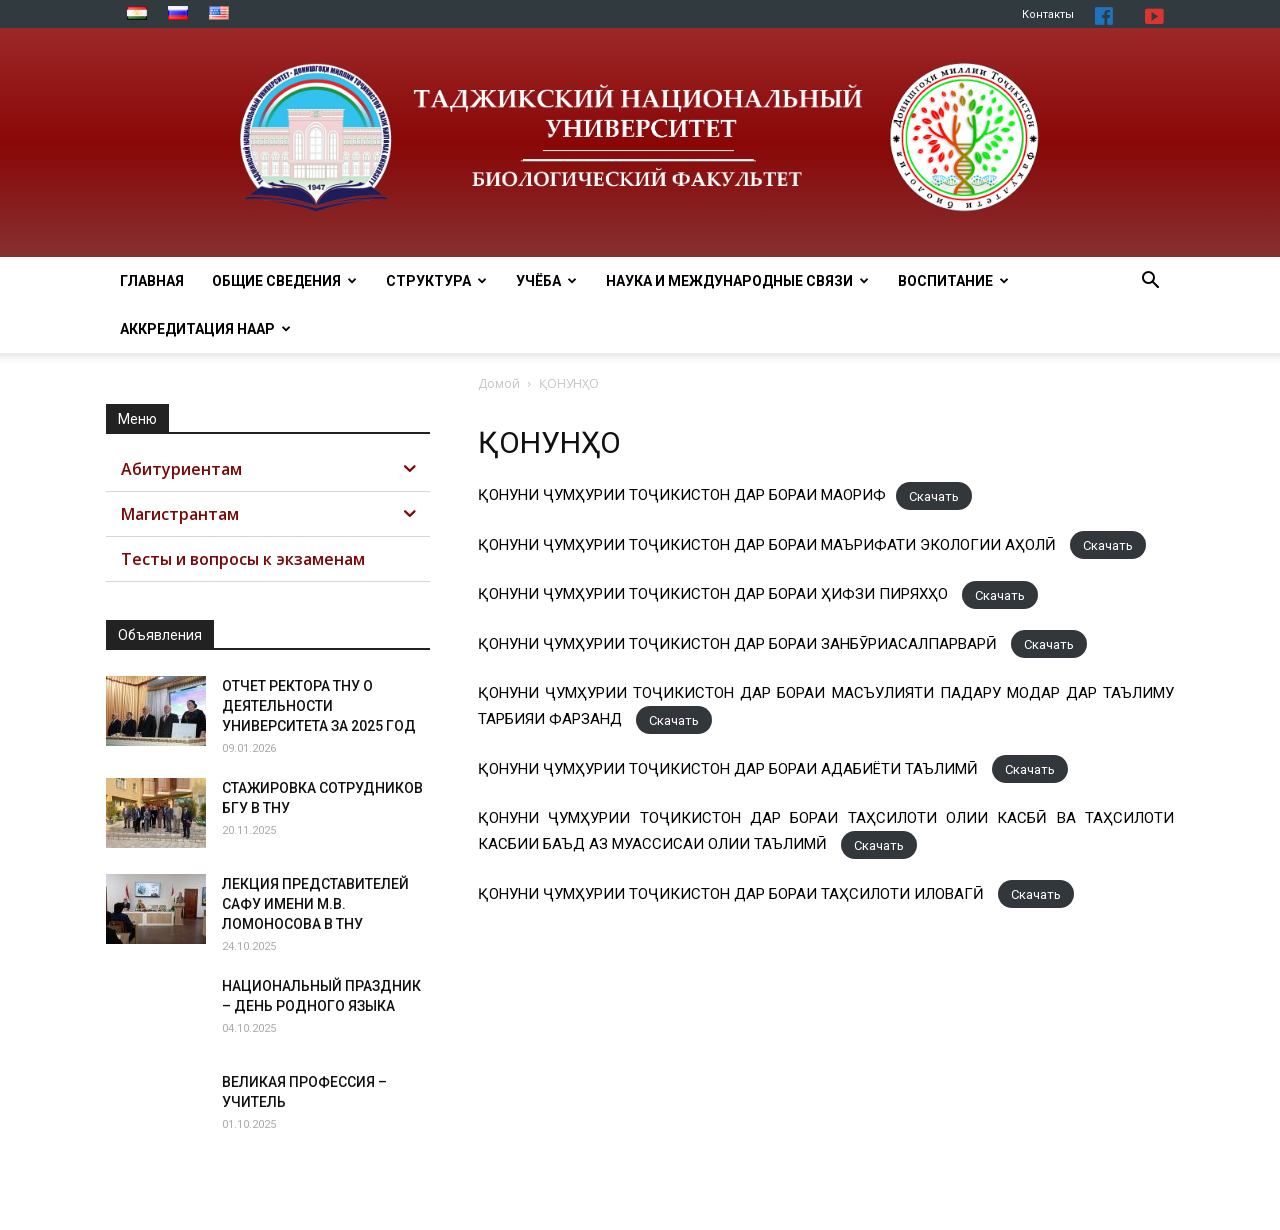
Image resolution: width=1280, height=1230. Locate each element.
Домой (499, 383)
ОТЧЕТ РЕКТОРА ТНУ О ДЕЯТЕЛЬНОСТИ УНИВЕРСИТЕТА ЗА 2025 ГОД (319, 706)
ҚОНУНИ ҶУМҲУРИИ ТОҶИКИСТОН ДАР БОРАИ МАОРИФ (682, 495)
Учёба (546, 281)
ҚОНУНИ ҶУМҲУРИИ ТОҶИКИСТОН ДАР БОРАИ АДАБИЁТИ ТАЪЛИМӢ (730, 769)
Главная (152, 281)
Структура (436, 281)
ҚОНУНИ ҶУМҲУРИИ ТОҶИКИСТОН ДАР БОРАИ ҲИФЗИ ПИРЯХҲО (715, 594)
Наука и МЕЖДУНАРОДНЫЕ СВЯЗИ (737, 281)
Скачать (934, 495)
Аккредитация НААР (205, 329)
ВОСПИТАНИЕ (953, 281)
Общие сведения (284, 281)
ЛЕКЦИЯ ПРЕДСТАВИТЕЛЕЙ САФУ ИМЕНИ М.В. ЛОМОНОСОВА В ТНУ (315, 904)
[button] (1150, 282)
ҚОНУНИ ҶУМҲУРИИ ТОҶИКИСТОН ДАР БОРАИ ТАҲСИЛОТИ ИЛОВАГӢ (733, 894)
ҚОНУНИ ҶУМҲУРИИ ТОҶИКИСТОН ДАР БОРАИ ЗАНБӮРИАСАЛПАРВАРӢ (739, 644)
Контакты (1048, 14)
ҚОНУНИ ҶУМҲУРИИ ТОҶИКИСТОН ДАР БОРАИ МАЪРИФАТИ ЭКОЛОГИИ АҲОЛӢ (769, 545)
